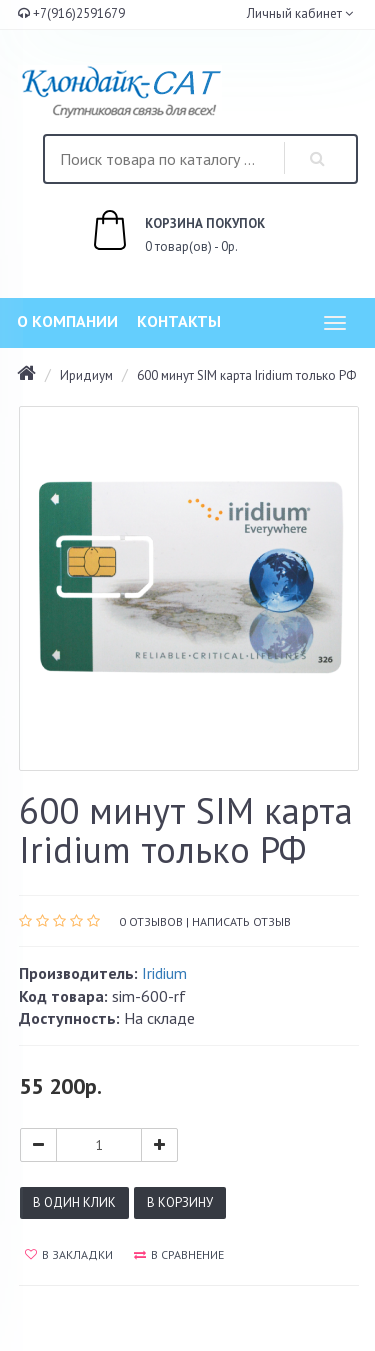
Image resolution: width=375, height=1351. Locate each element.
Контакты (179, 321)
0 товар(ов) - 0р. (156, 233)
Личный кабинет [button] (293, 13)
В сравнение (179, 1254)
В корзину (180, 1202)
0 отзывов (151, 921)
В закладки (69, 1254)
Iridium (164, 973)
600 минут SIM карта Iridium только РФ (246, 375)
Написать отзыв (241, 921)
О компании (67, 321)
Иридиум (86, 375)
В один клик (74, 1202)
